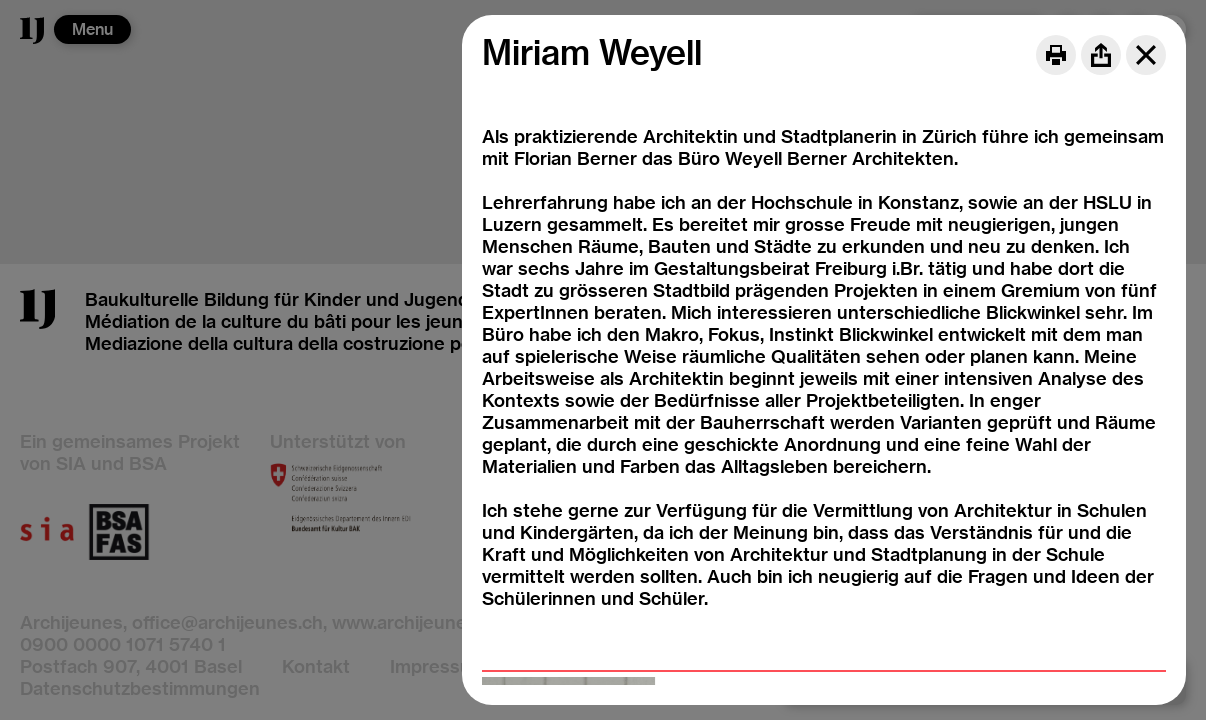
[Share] (1101, 55)
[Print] (1056, 55)
